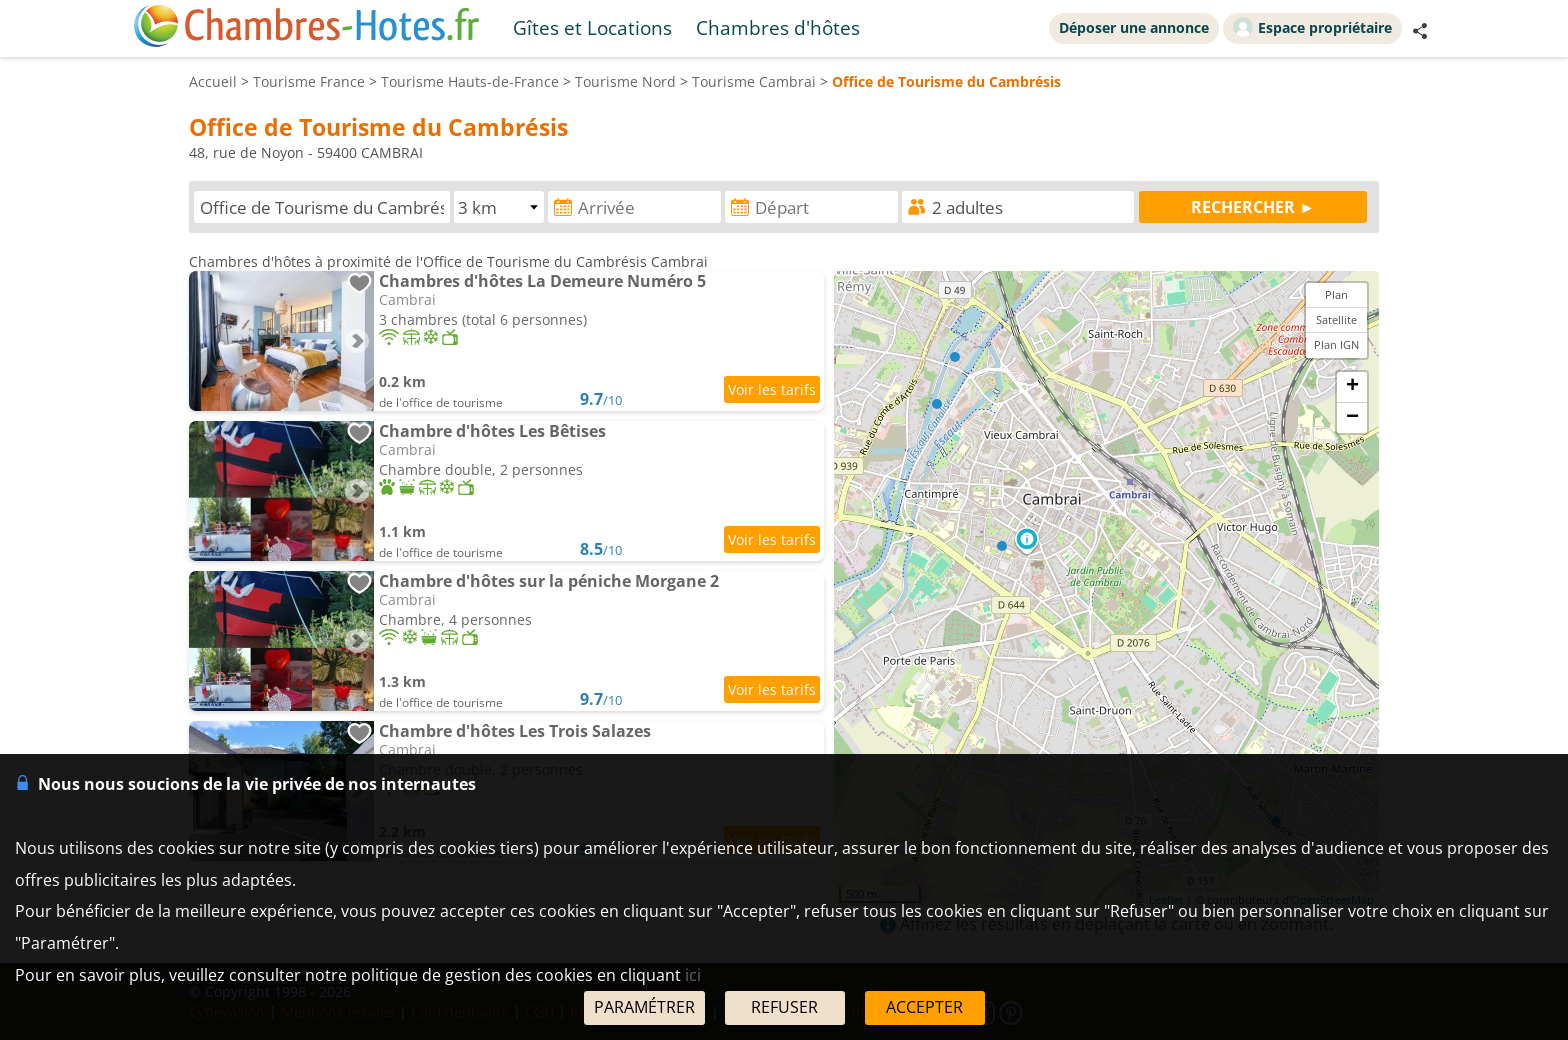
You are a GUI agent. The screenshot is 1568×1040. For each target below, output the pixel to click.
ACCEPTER (924, 1007)
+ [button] (1352, 387)
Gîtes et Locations (592, 27)
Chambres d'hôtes (778, 27)
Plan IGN (1336, 344)
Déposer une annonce (1134, 27)
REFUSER (784, 1007)
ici (693, 975)
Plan (1336, 294)
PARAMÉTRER (644, 1007)
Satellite (1336, 319)
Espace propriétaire (1312, 27)
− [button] (1352, 418)
